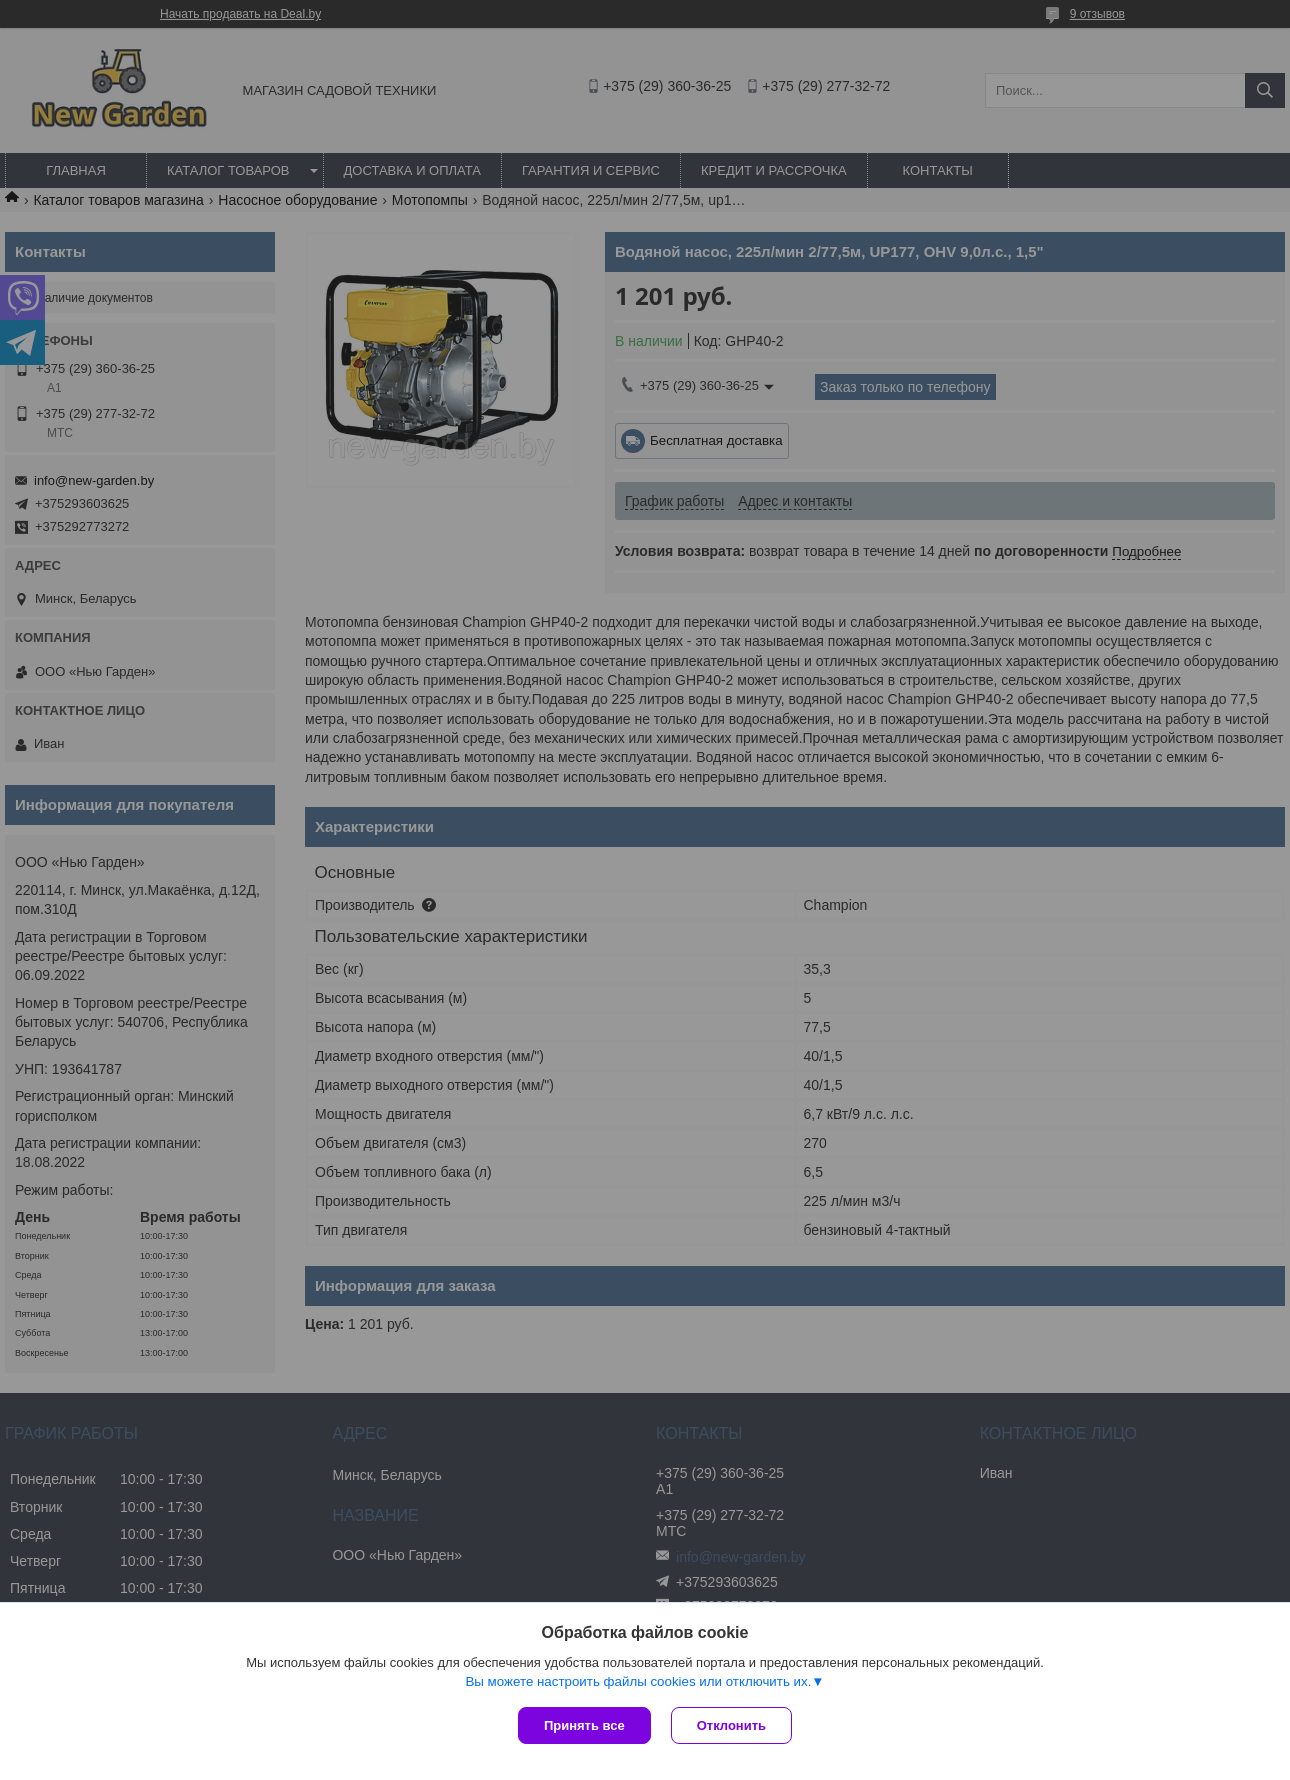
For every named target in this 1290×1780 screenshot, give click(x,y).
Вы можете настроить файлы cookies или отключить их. (638, 1681)
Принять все (584, 1725)
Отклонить (731, 1725)
